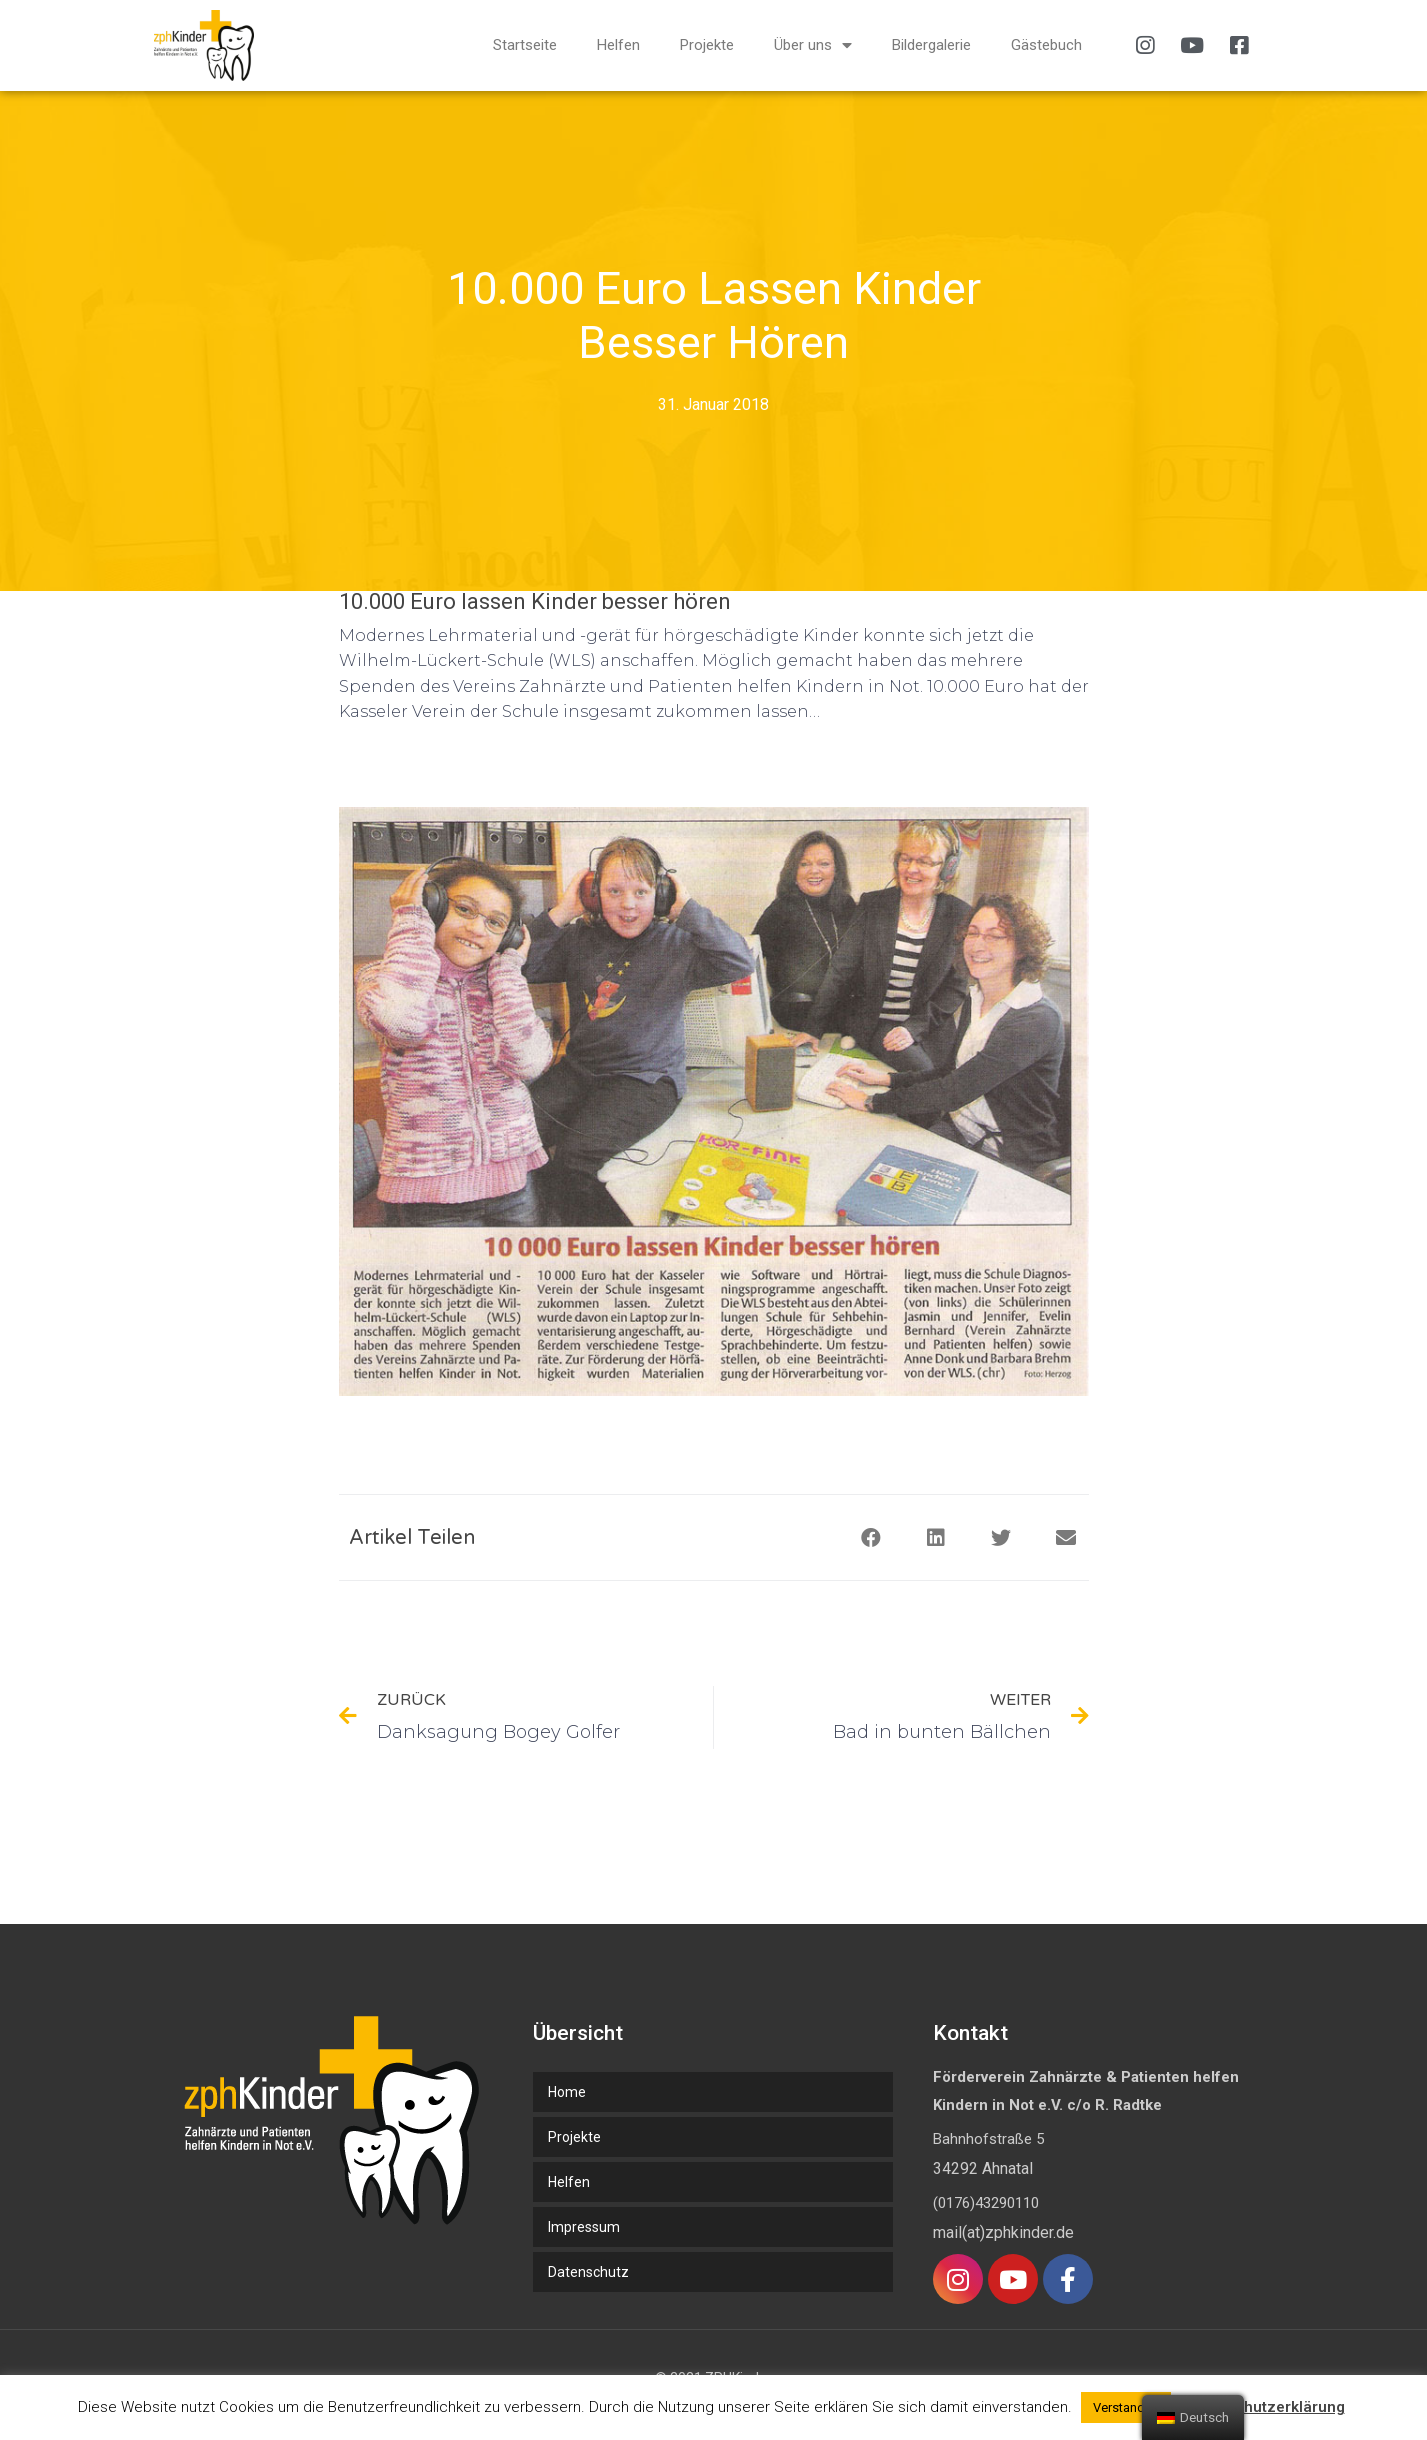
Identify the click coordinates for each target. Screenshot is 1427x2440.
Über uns (813, 45)
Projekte (707, 45)
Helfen (618, 45)
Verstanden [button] (1126, 2407)
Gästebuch (1046, 45)
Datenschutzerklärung (1265, 2407)
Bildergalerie (931, 45)
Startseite (525, 45)
